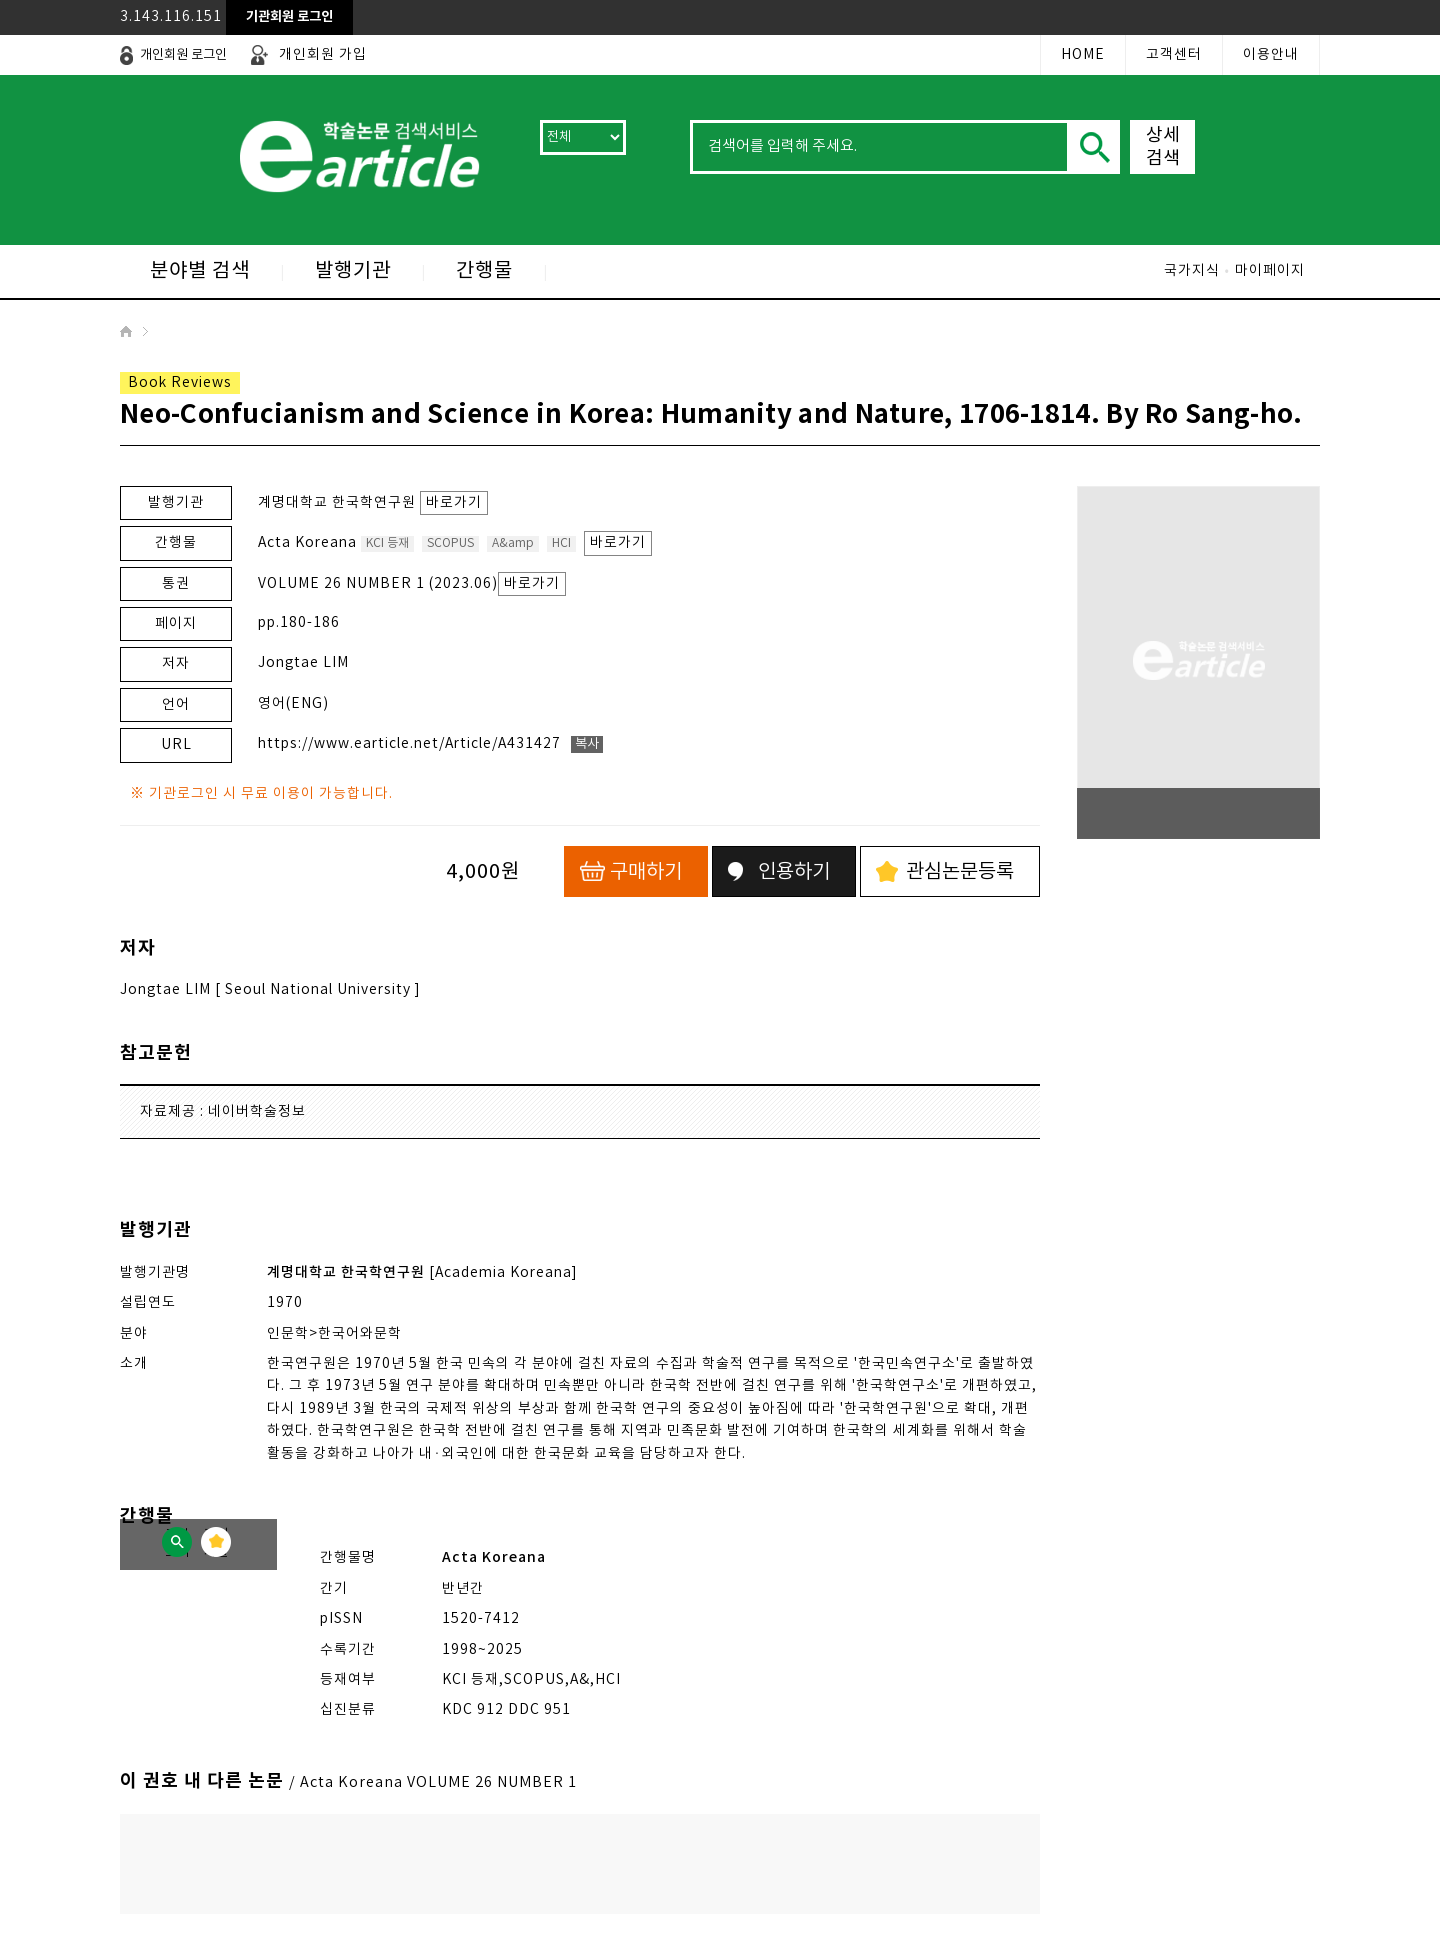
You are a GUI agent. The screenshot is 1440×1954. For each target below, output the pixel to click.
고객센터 (1174, 55)
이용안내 (1271, 55)
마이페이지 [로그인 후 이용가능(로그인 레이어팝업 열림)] (1270, 271)
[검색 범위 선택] (583, 137)
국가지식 (1192, 271)
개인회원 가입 (323, 55)
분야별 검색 (200, 271)
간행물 (484, 271)
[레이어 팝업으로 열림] (289, 17)
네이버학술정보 (257, 1112)
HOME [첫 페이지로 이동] (1083, 55)
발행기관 (353, 271)
